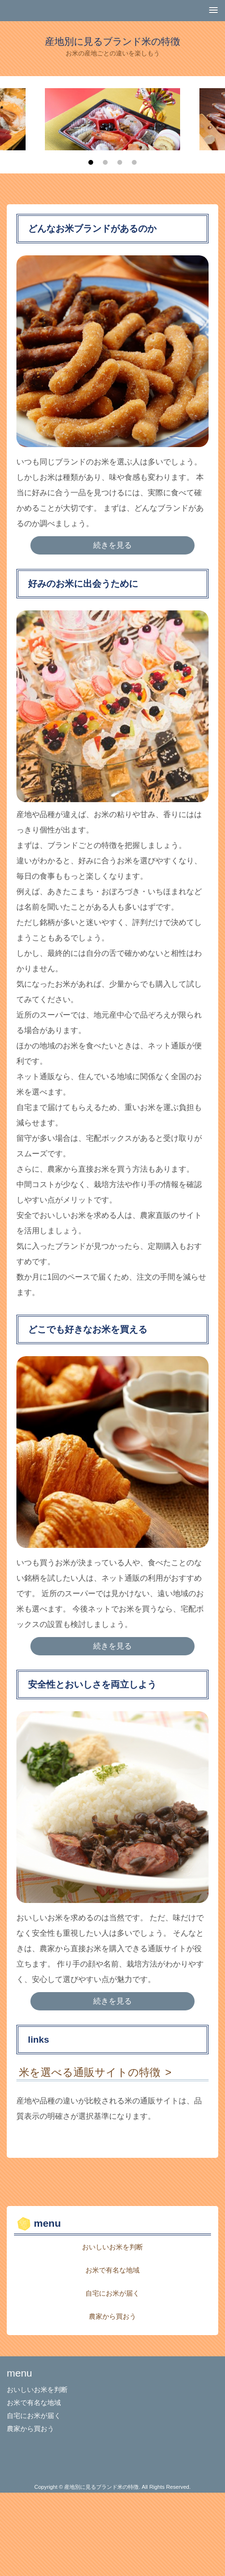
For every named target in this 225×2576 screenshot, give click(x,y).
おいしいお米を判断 (112, 2247)
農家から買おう (112, 2316)
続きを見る (112, 545)
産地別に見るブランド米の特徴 (112, 41)
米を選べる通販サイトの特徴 (89, 2072)
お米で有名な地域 (112, 2270)
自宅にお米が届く (112, 2293)
